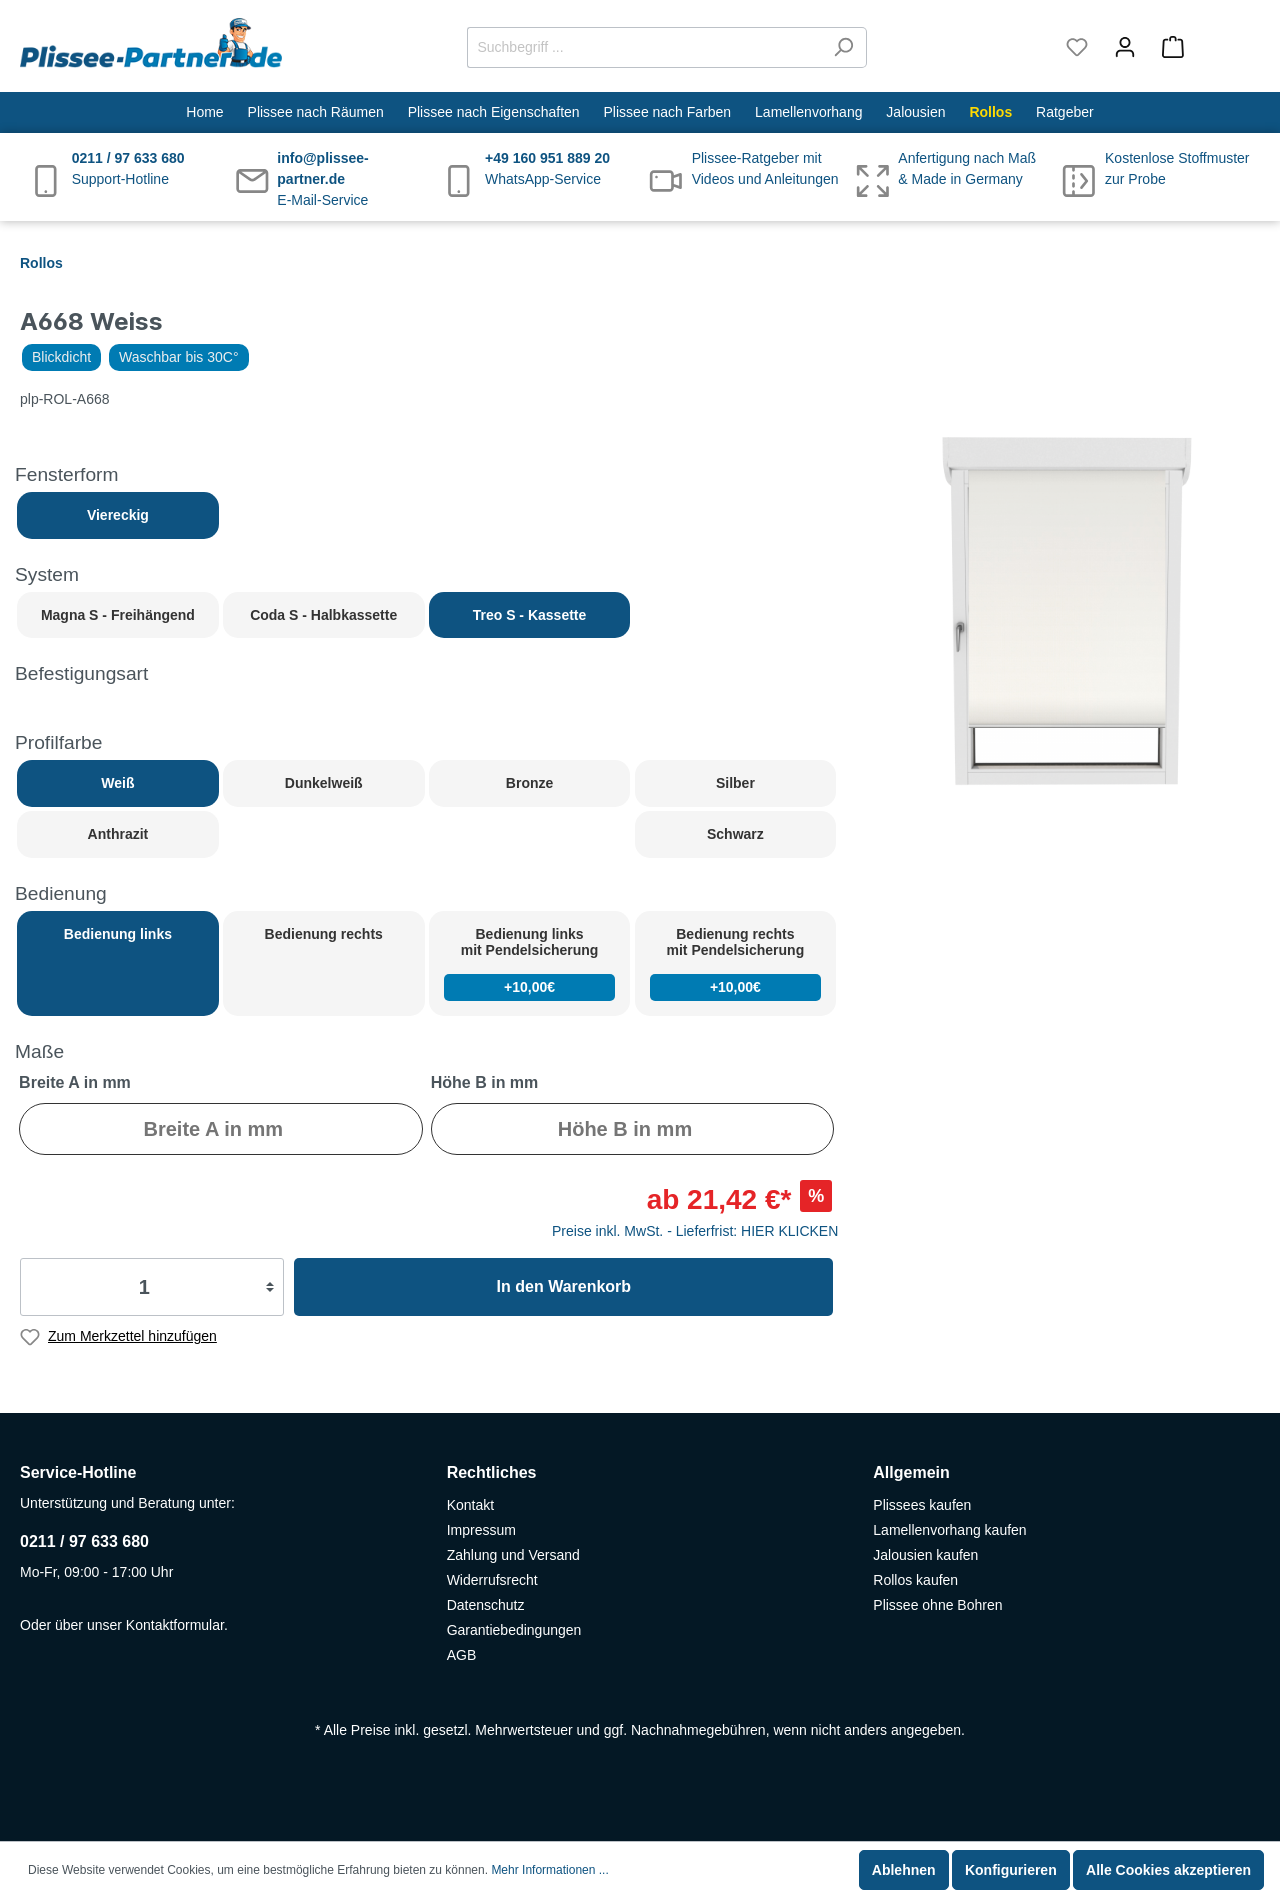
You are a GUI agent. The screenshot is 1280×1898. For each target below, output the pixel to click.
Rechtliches (492, 1472)
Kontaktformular (175, 1625)
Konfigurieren (1011, 1870)
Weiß (117, 783)
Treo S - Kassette (530, 615)
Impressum (481, 1530)
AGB (462, 1655)
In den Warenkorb (564, 1286)
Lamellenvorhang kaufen (949, 1530)
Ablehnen (904, 1870)
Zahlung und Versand (513, 1555)
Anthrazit (118, 834)
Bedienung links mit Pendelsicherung (530, 963)
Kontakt (470, 1505)
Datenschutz (486, 1605)
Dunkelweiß (324, 783)
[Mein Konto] (1125, 47)
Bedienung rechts (324, 934)
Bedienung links (118, 934)
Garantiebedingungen (514, 1630)
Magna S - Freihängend (118, 615)
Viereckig (118, 515)
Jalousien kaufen (925, 1555)
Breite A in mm (75, 1082)
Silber (735, 783)
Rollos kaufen (915, 1580)
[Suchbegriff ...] (644, 47)
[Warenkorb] (1204, 47)
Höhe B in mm (485, 1082)
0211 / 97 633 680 (84, 1541)
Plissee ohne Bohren (937, 1605)
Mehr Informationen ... (549, 1870)
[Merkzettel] (1077, 47)
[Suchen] (843, 47)
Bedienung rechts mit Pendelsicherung (736, 963)
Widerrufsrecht (492, 1580)
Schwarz (735, 834)
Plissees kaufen (922, 1505)
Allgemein (911, 1472)
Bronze (529, 783)
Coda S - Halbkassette (323, 615)
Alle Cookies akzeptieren (1168, 1870)
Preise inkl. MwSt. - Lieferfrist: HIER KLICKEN (695, 1231)
